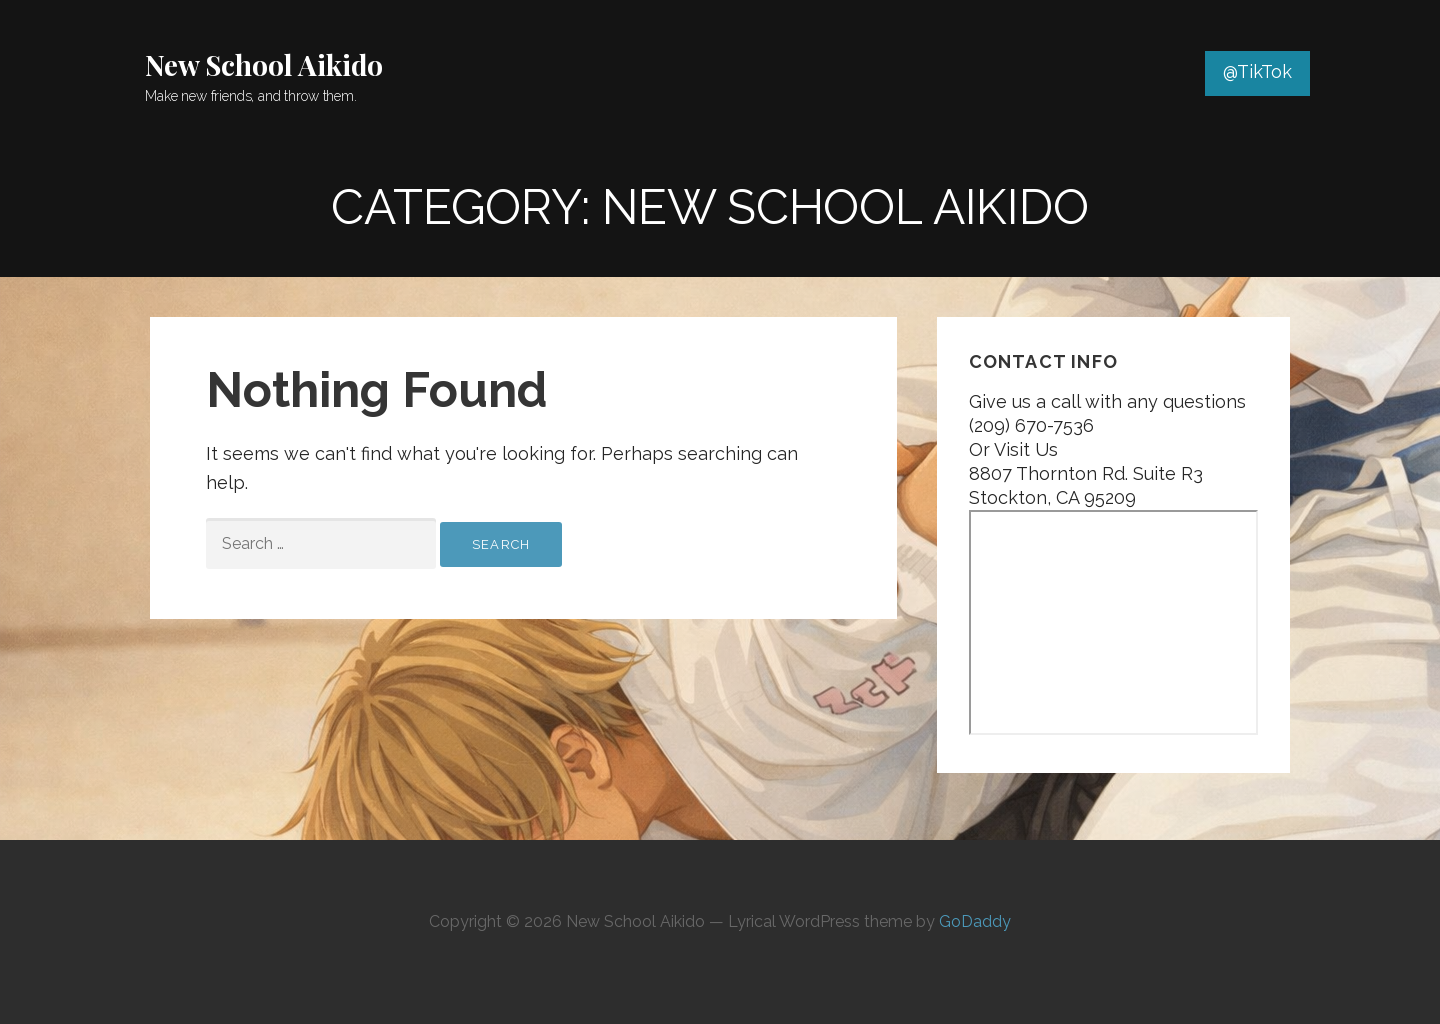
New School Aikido (264, 64)
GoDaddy (975, 921)
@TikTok (1257, 71)
